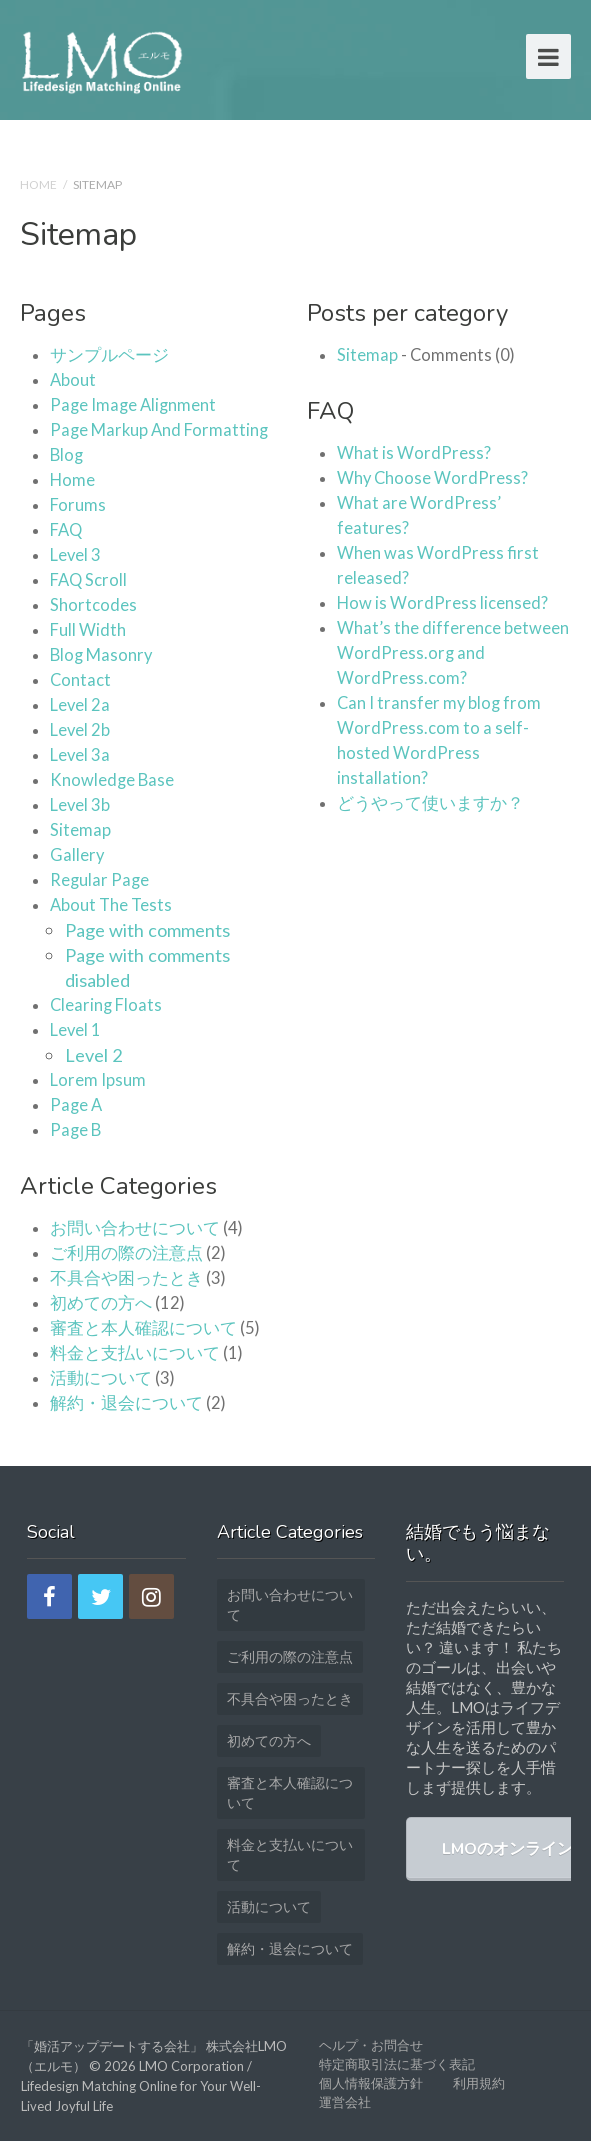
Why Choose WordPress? (432, 478)
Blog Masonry (101, 655)
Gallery (77, 855)
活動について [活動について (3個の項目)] (269, 1906)
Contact (80, 680)
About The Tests (111, 905)
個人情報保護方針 (371, 2083)
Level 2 (94, 1055)
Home (38, 184)
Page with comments (147, 930)
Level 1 (75, 1030)
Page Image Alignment (133, 405)
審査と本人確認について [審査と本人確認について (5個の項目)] (290, 1792)
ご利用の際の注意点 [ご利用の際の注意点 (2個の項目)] (290, 1656)
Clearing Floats (106, 1005)
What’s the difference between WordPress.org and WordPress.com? (453, 653)
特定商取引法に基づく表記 (397, 2064)
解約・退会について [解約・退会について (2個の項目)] (290, 1948)
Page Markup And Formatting (159, 430)
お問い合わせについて (135, 1228)
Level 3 (75, 555)
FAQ (66, 530)
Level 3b (80, 805)
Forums (78, 505)
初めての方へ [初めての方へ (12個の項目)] (269, 1740)
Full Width (88, 630)
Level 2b (80, 730)
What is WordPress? (414, 453)
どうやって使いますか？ (430, 803)
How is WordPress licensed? (442, 603)
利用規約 (479, 2083)
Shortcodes (93, 605)
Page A (76, 1105)
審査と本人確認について (143, 1328)
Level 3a (80, 755)
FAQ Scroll (88, 580)
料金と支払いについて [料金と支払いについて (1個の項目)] (290, 1854)
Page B (75, 1130)
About (73, 380)
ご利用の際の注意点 (126, 1253)
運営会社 (345, 2102)
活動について (101, 1378)
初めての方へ (101, 1303)
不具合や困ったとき (126, 1278)
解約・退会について (126, 1403)
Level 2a (80, 705)
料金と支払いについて (135, 1353)
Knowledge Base (112, 780)
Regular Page (99, 880)
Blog (66, 455)
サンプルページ (109, 355)
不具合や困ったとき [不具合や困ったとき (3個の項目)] (290, 1698)
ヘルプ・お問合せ (371, 2045)
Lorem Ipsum (98, 1080)
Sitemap (80, 830)
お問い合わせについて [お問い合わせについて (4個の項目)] (290, 1604)
